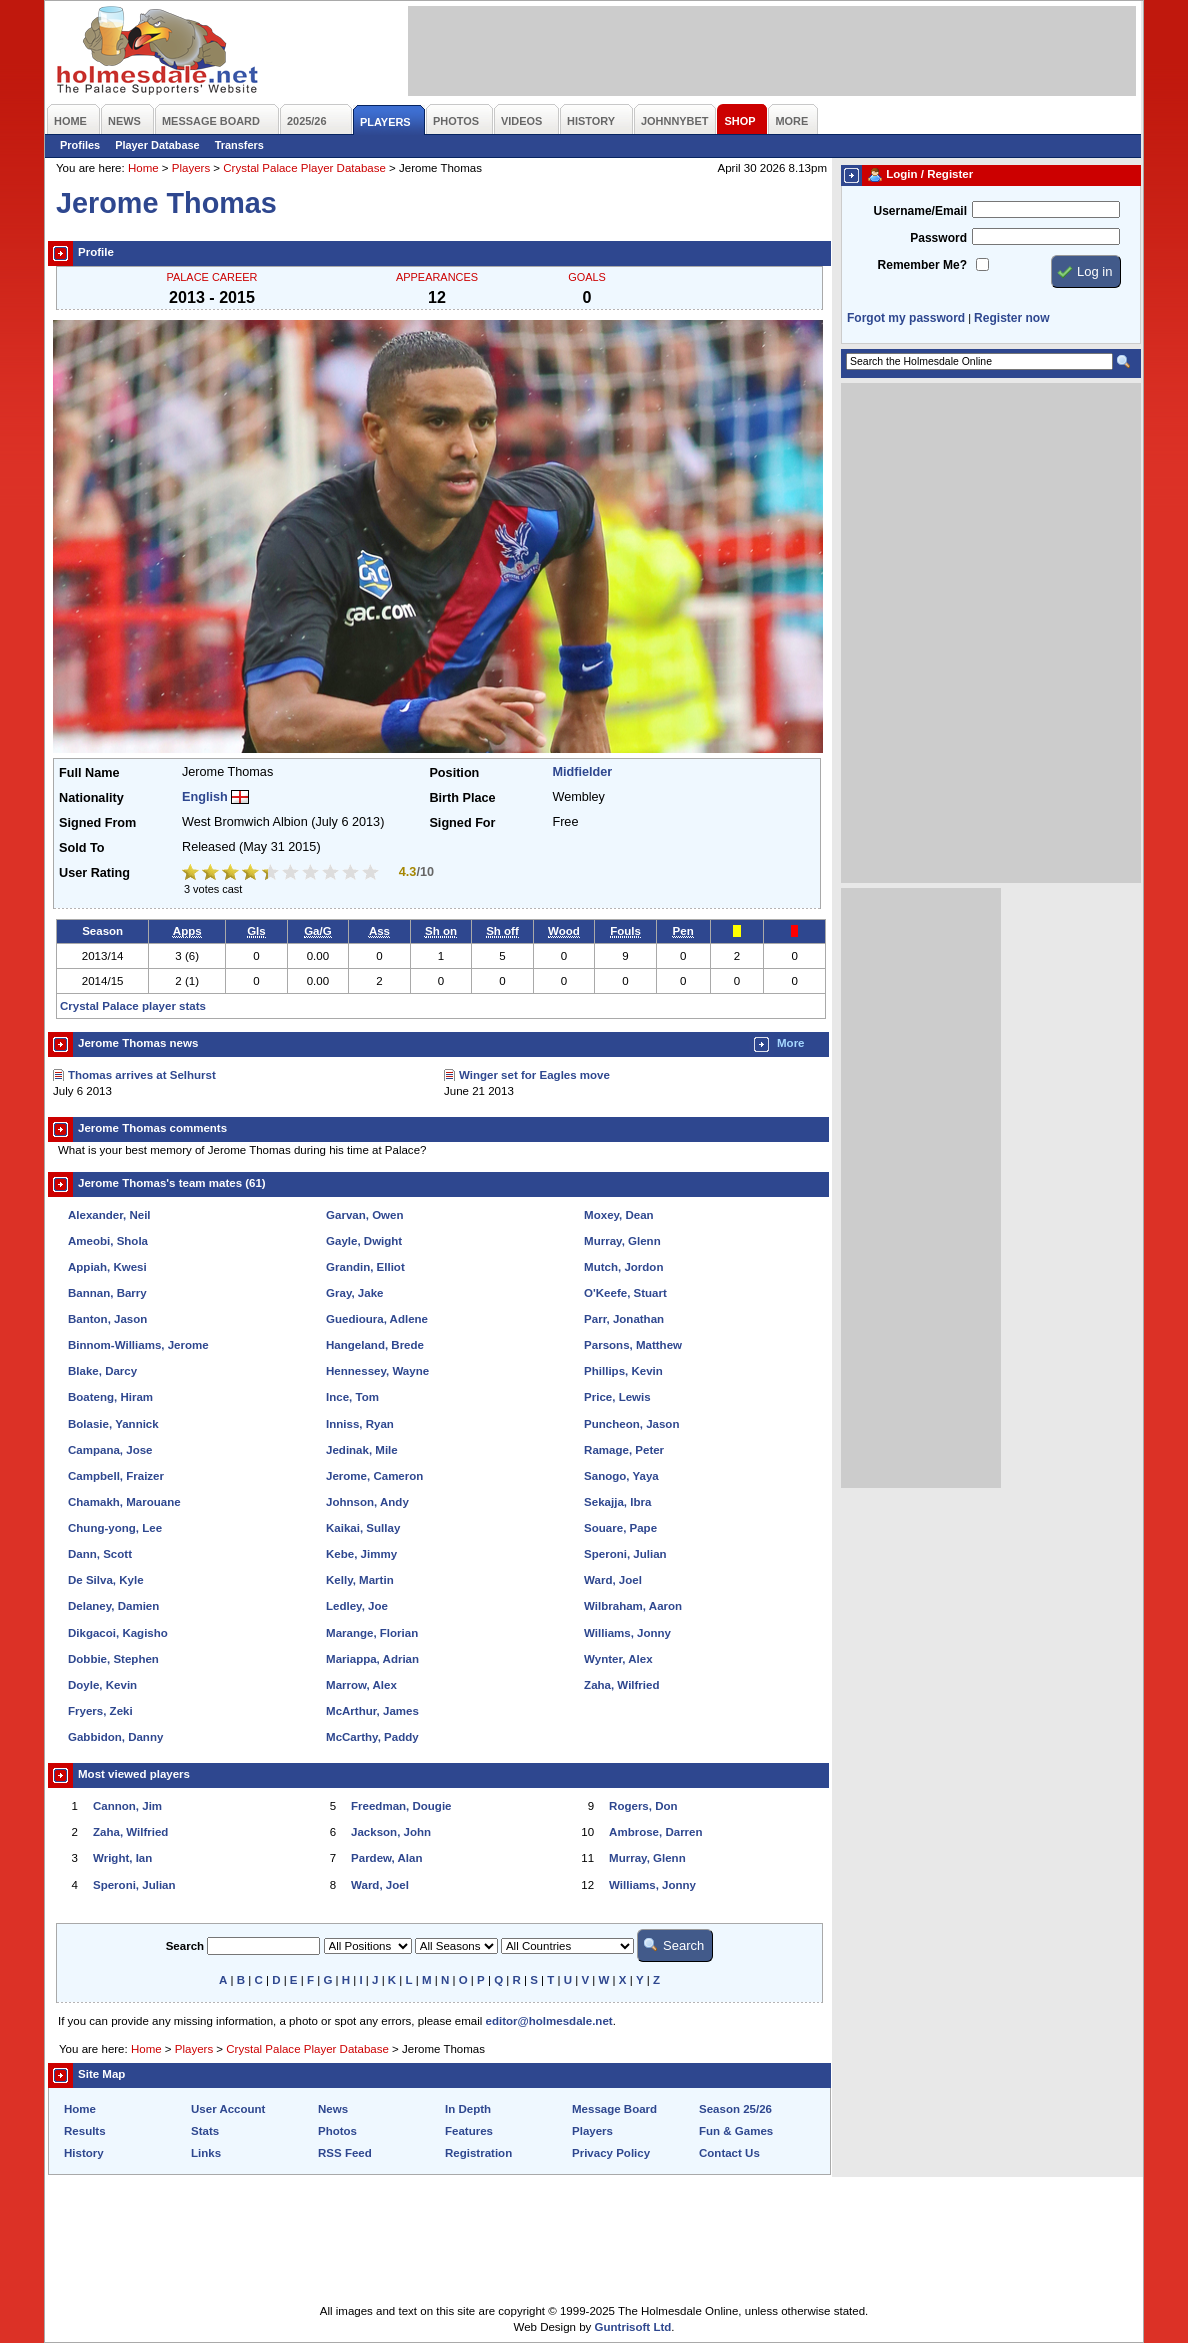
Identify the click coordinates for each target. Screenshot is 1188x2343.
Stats (205, 2131)
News (333, 2109)
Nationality (91, 798)
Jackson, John (391, 1832)
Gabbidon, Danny (115, 1737)
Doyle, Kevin (102, 1685)
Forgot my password (906, 318)
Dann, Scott (100, 1554)
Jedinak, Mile (362, 1450)
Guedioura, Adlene (377, 1319)
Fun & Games (736, 2131)
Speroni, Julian (625, 1554)
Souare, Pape (620, 1528)
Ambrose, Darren (655, 1832)
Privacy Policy (611, 2153)
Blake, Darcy (102, 1371)
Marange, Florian (372, 1633)
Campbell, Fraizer (116, 1476)
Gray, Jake (354, 1293)
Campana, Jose (110, 1450)
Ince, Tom (352, 1397)
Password (938, 238)
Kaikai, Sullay (363, 1528)
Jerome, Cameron (374, 1476)
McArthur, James (372, 1711)
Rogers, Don (643, 1806)
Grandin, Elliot (365, 1267)
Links (206, 2153)
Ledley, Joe (357, 1606)
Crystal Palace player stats (133, 1006)
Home (143, 168)
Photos (337, 2131)
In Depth (468, 2109)
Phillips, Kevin (623, 1371)
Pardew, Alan (386, 1858)
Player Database (157, 145)
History (84, 2153)
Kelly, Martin (360, 1580)
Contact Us (729, 2153)
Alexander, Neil (109, 1215)
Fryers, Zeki (100, 1711)
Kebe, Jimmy (361, 1554)
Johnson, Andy (367, 1502)
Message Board (614, 2109)
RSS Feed (345, 2153)
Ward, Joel (613, 1580)
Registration (478, 2153)
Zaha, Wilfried (621, 1685)
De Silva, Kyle (106, 1580)
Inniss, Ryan (360, 1424)
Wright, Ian (122, 1858)
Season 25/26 (735, 2109)
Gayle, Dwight (364, 1241)
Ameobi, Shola (108, 1241)
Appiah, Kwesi (107, 1267)
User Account (228, 2109)
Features (469, 2131)
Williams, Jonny (627, 1633)
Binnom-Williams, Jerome (138, 1345)
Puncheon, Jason (631, 1424)
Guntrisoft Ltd (633, 2327)
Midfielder (582, 772)
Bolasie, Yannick (113, 1424)
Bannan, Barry (107, 1293)
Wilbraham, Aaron (633, 1606)
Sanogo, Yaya (621, 1476)
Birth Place (462, 798)
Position (454, 773)
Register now (1011, 318)
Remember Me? (922, 265)
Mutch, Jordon (623, 1267)
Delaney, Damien (113, 1606)
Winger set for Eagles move (534, 1075)
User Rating (94, 873)
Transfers (239, 145)
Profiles (80, 145)
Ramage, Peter (624, 1450)
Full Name (89, 773)
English (205, 797)
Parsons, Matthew (633, 1345)
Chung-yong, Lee (115, 1528)
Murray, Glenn (622, 1241)
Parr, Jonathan (624, 1319)
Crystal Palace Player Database (304, 168)
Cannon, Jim (127, 1806)
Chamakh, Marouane (124, 1502)
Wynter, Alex (618, 1659)
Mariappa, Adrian (372, 1659)
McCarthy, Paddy (372, 1737)
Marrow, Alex (361, 1685)
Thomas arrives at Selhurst (142, 1075)
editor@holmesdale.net (549, 2021)
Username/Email (920, 211)
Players (191, 168)
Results (85, 2131)
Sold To (81, 848)
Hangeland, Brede (375, 1345)
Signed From (97, 823)
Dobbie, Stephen (113, 1659)
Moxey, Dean (619, 1215)
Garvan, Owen (364, 1215)
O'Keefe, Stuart (625, 1293)
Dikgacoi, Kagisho (118, 1633)
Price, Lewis (617, 1397)
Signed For (462, 823)
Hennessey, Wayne (377, 1371)
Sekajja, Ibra (617, 1502)
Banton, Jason (107, 1319)
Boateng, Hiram (110, 1397)
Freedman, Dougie (401, 1806)
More (791, 1043)
